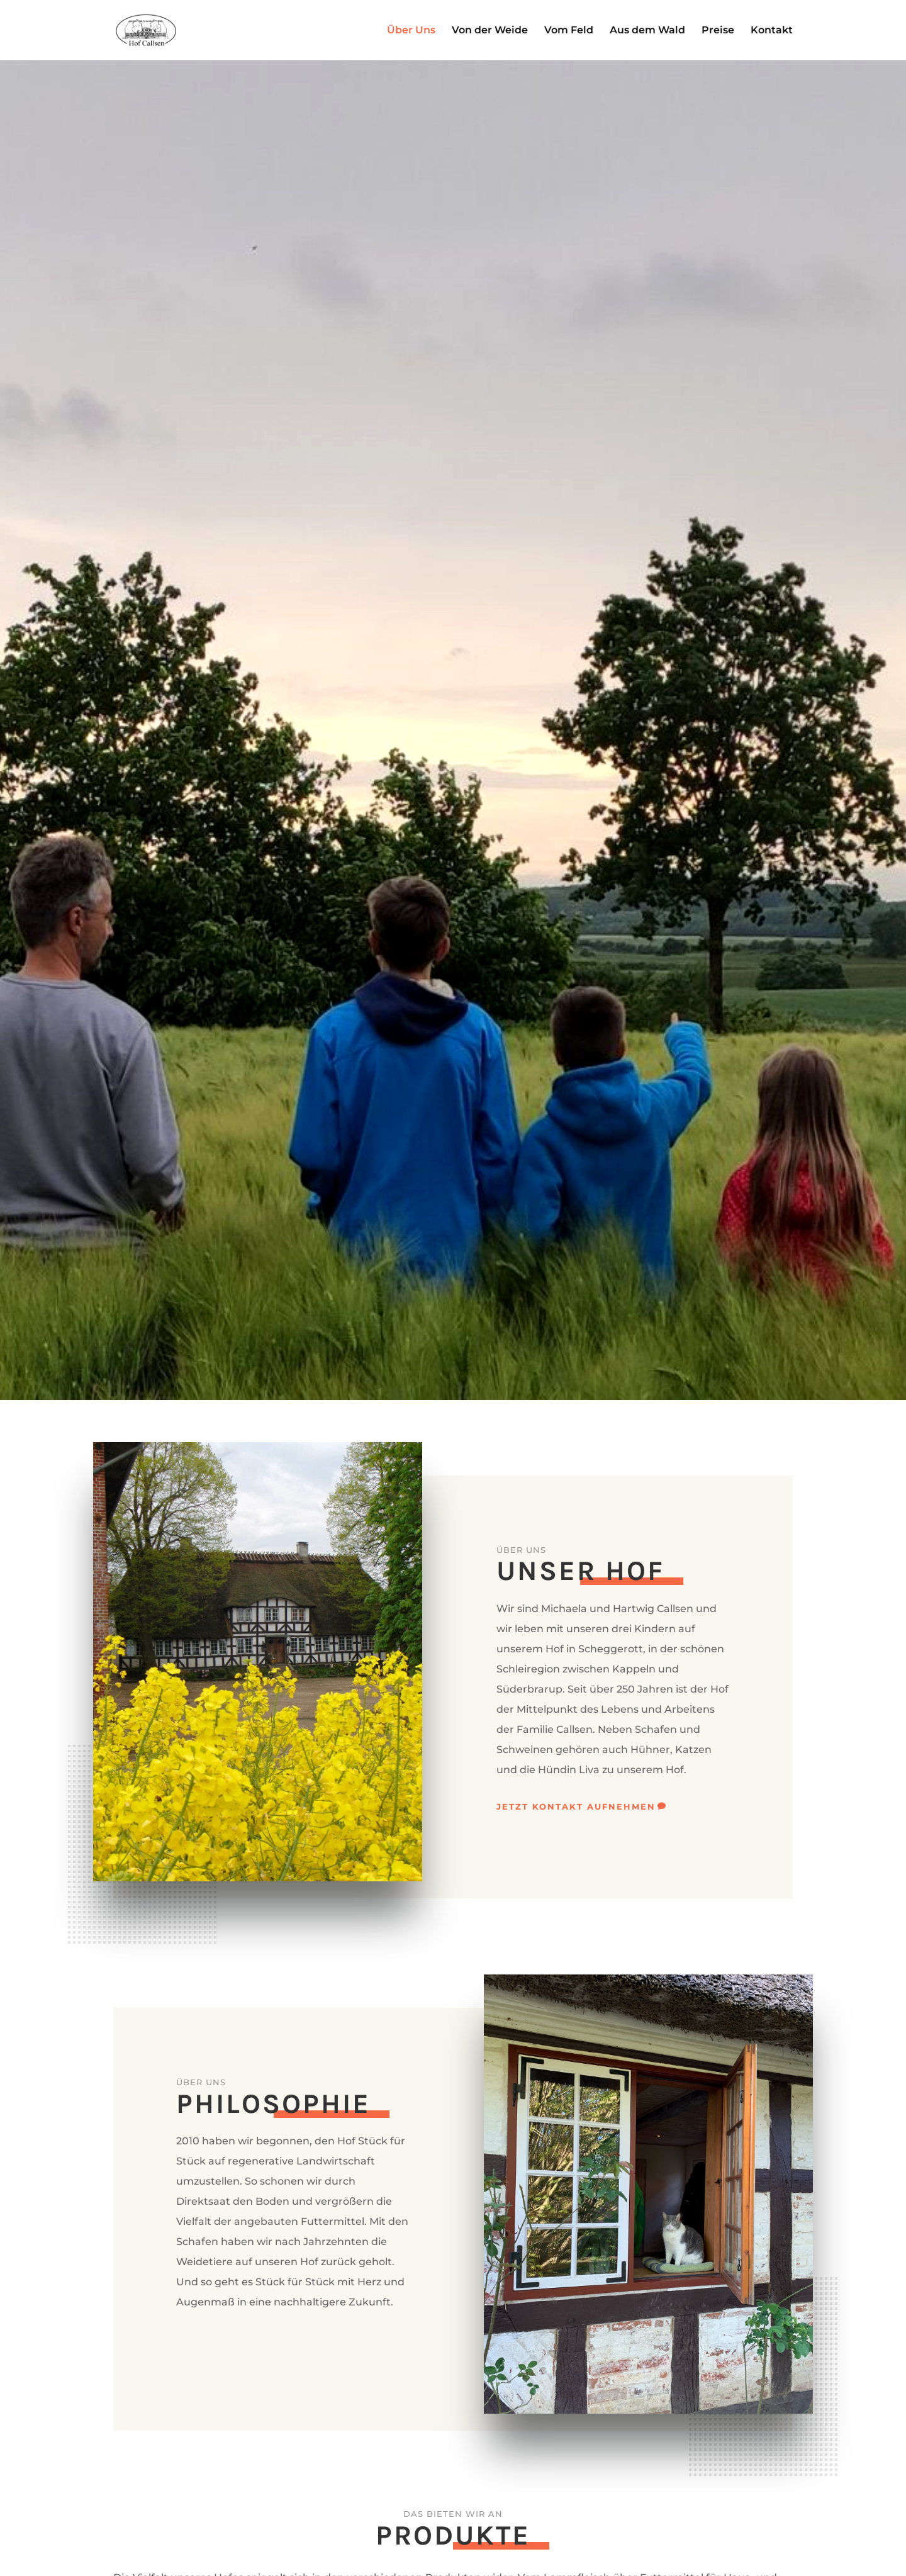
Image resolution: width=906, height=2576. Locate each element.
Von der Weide (490, 31)
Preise (718, 31)
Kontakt (772, 31)
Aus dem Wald (647, 31)
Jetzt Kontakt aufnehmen (576, 1806)
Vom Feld (568, 31)
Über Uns (411, 31)
